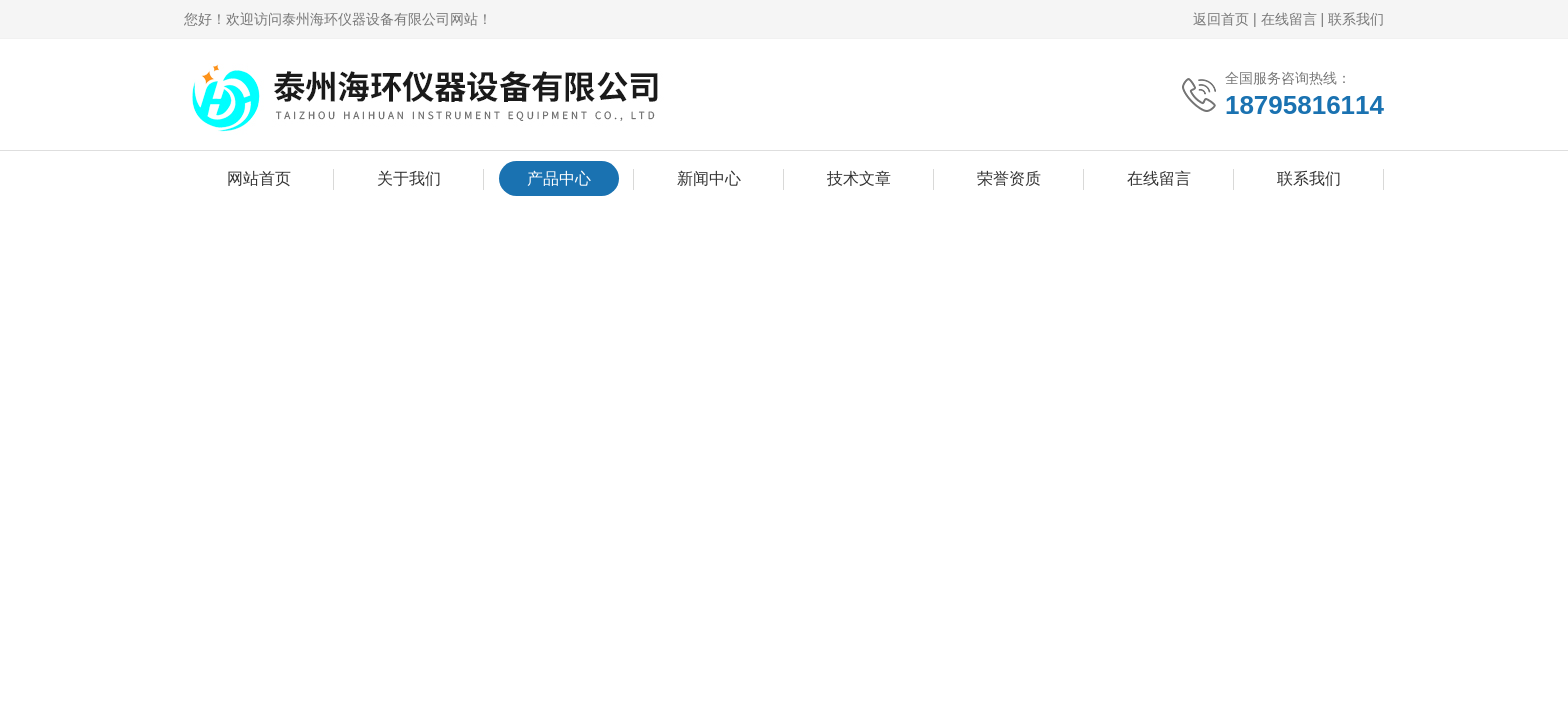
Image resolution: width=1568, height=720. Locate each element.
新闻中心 (709, 178)
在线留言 (1289, 19)
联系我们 (1356, 19)
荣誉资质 (1009, 178)
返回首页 (1221, 19)
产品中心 (559, 178)
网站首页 (259, 178)
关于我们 (409, 178)
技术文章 (859, 178)
